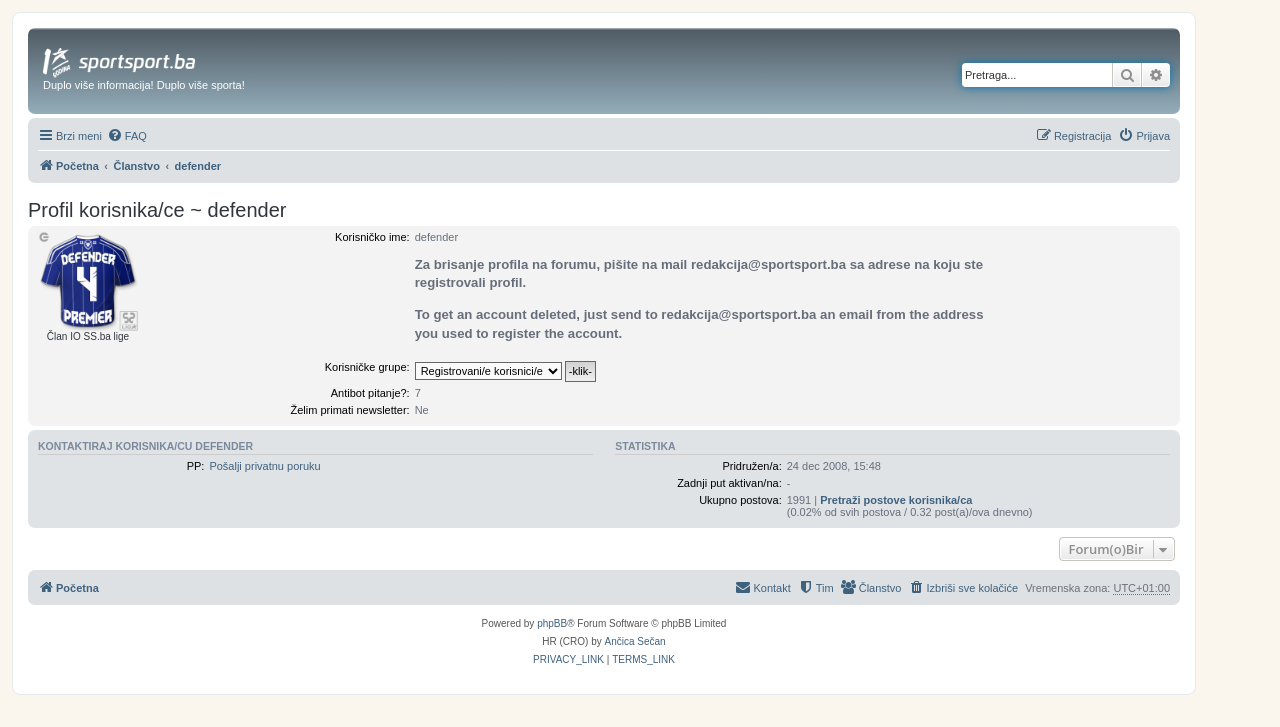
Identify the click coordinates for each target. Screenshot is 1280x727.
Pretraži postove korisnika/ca (896, 500)
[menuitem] (127, 136)
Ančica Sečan (635, 641)
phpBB (552, 623)
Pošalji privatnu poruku (264, 466)
